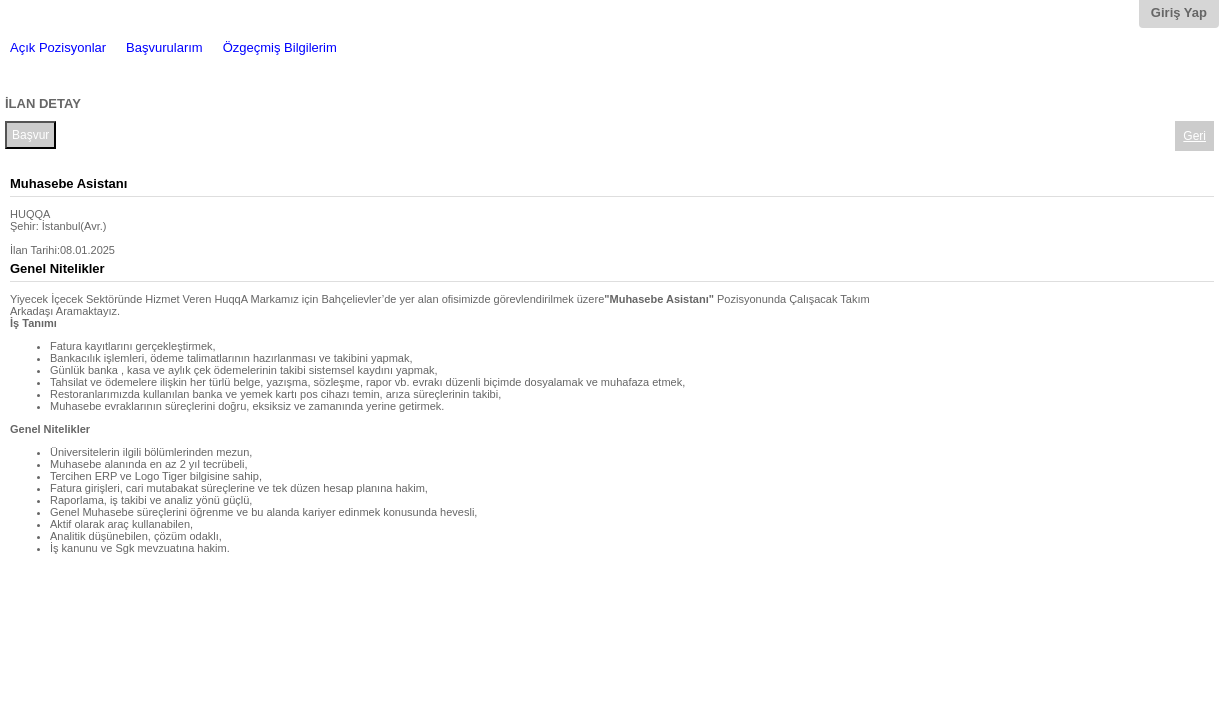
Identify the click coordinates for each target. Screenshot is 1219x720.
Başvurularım (164, 47)
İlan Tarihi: (35, 250)
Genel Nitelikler (57, 268)
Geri (1194, 136)
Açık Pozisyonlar (58, 47)
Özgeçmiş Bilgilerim (280, 47)
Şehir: (24, 226)
